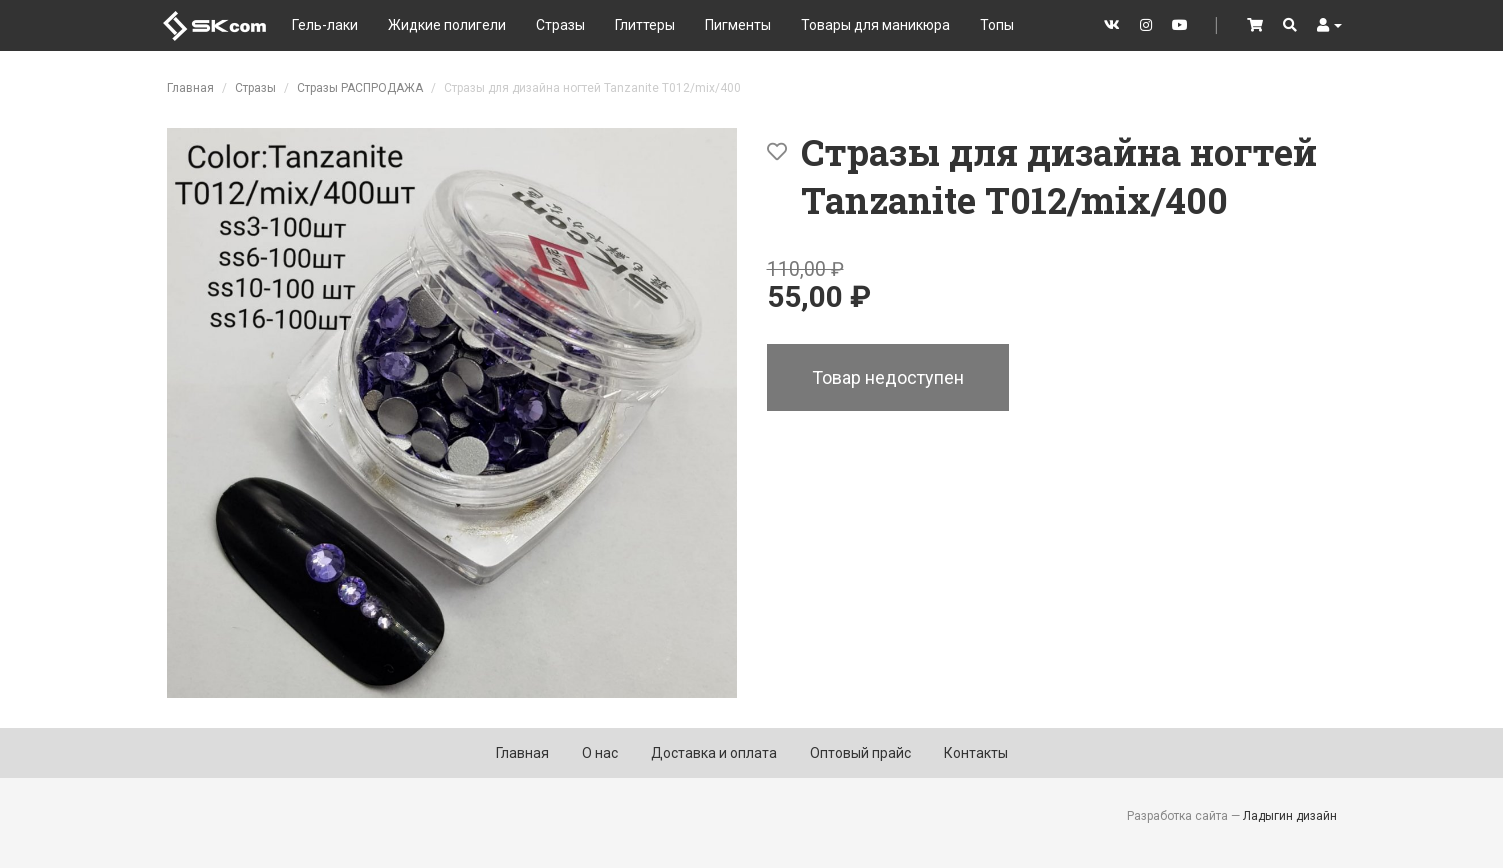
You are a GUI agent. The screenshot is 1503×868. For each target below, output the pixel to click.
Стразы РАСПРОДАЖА (360, 88)
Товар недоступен (888, 377)
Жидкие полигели (447, 25)
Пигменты (738, 25)
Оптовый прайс (860, 753)
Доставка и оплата (714, 753)
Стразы (560, 25)
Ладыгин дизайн (1290, 816)
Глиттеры (645, 25)
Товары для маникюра (875, 25)
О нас (600, 753)
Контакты (976, 753)
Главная (190, 88)
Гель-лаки (325, 25)
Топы (997, 25)
